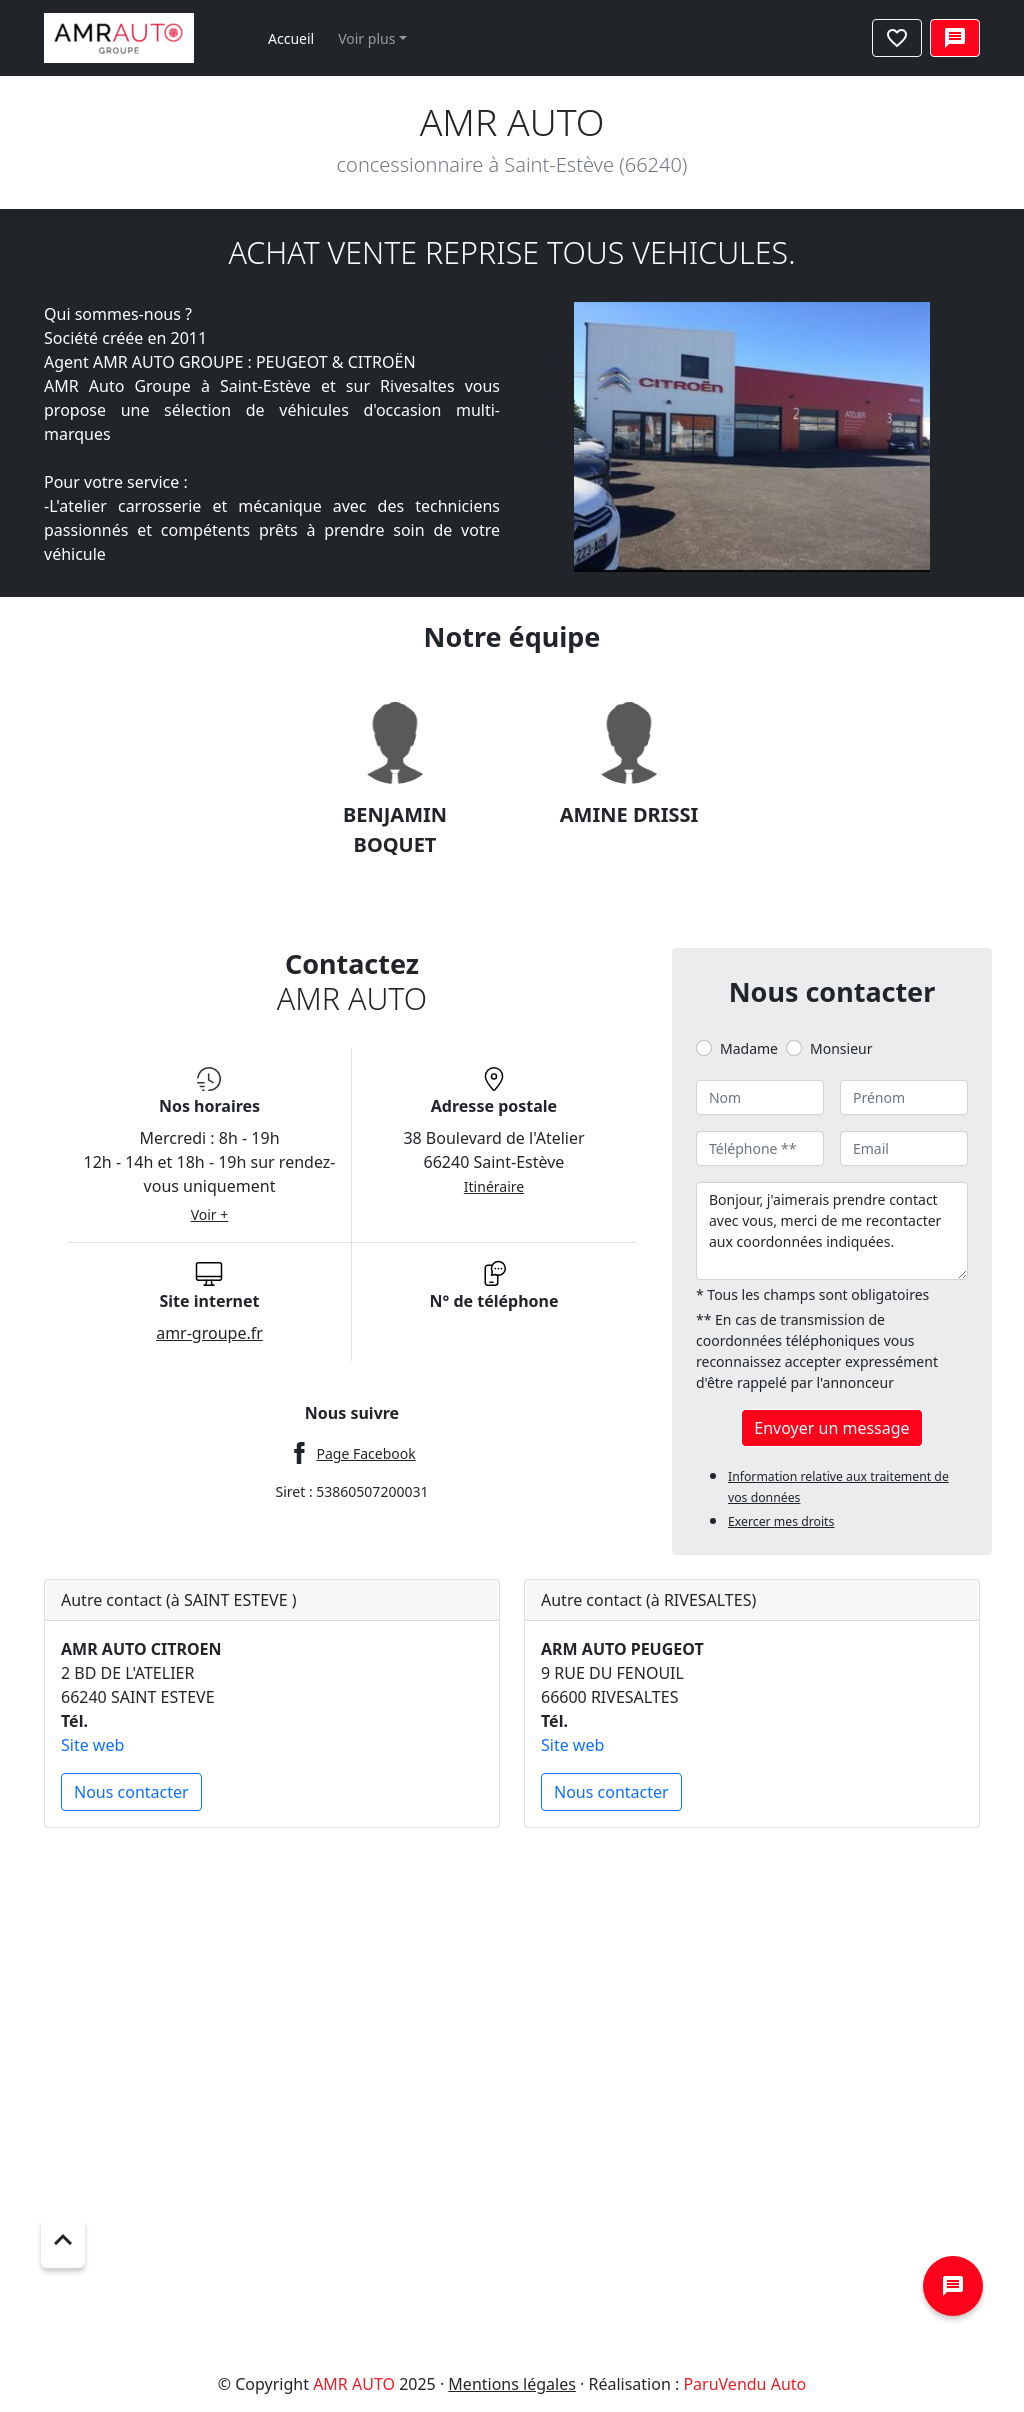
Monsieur (841, 1048)
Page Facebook (365, 1453)
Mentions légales (512, 2384)
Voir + (210, 1214)
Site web (92, 1745)
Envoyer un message (831, 1428)
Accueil (291, 38)
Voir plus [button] (366, 38)
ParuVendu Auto (744, 2384)
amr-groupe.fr (209, 1333)
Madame (749, 1048)
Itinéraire (494, 1186)
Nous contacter (131, 1792)
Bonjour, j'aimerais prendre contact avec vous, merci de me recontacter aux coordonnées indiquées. (832, 1231)
